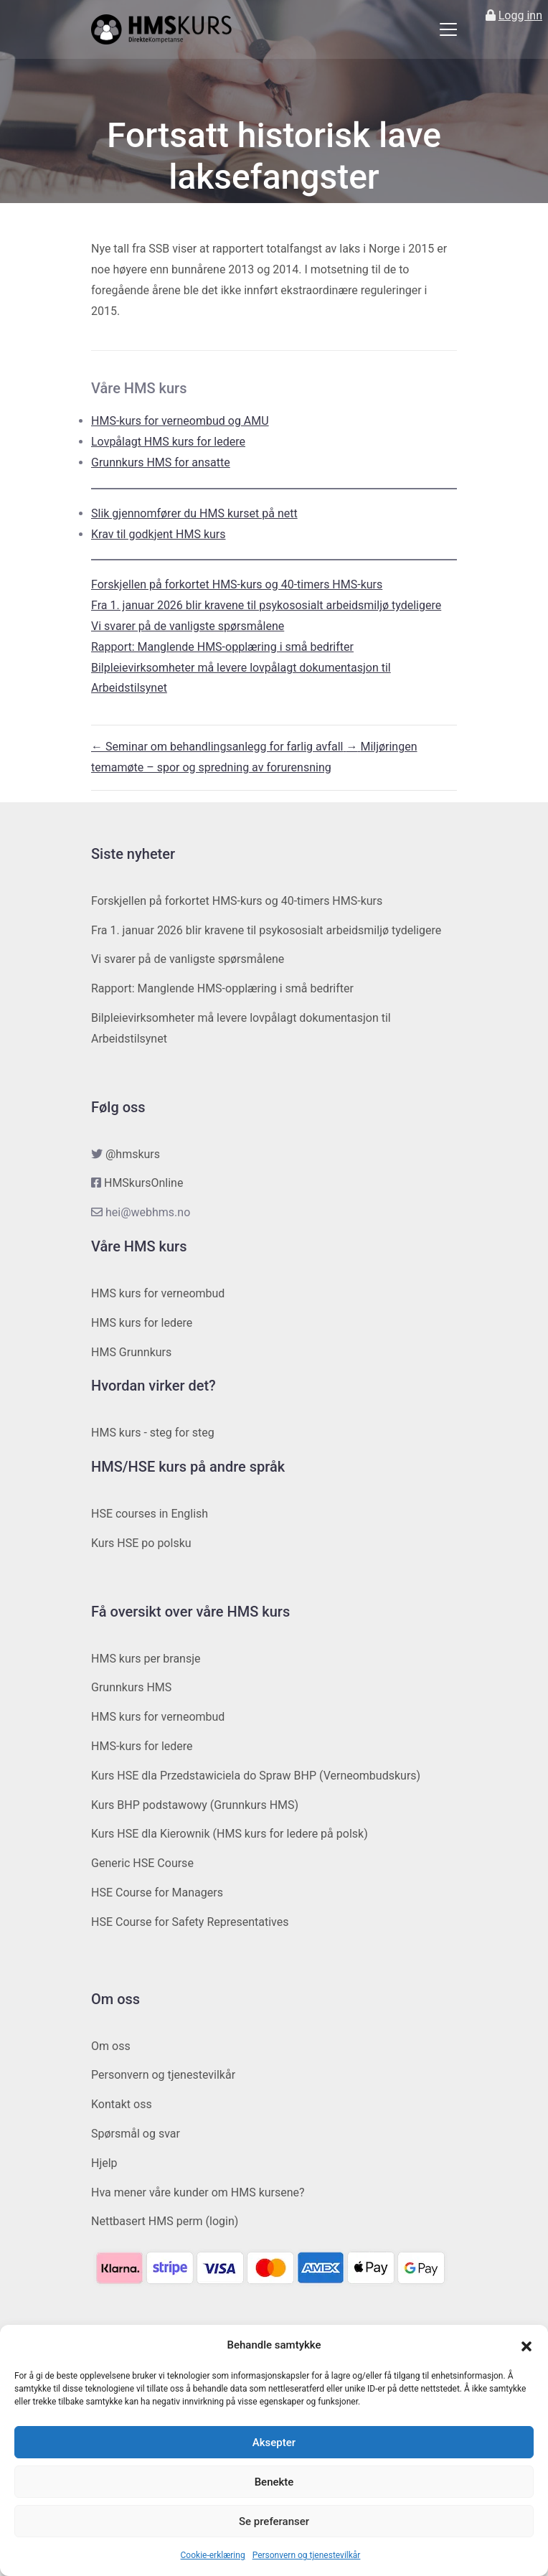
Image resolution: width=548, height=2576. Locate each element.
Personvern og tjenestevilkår (306, 2555)
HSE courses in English (149, 1513)
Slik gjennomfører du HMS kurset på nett (194, 513)
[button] (526, 2345)
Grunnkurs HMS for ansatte (160, 462)
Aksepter (274, 2442)
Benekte (274, 2482)
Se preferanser (274, 2521)
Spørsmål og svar (135, 2133)
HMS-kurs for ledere (142, 1746)
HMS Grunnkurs (131, 1352)
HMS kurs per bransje (146, 1658)
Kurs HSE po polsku (141, 1543)
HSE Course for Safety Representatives (190, 1922)
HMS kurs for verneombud (158, 1293)
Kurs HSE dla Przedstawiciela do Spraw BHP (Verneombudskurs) (255, 1775)
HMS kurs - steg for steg (152, 1432)
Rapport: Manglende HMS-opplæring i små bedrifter (222, 647)
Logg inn (520, 15)
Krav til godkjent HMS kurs (158, 534)
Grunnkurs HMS (131, 1687)
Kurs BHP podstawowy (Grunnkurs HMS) (194, 1805)
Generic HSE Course (142, 1863)
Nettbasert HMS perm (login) (164, 2221)
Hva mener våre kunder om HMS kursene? (198, 2192)
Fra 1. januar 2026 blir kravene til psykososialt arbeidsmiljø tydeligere (266, 605)
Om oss (111, 2046)
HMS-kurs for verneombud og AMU (180, 421)
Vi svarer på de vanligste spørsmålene (187, 626)
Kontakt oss (121, 2104)
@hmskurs (132, 1154)
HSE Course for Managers (157, 1892)
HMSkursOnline (143, 1183)
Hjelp (104, 2163)
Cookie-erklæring (213, 2555)
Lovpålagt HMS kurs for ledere (168, 441)
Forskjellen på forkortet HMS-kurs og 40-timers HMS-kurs (236, 584)
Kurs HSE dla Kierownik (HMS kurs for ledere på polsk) (229, 1834)
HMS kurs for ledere (141, 1323)
